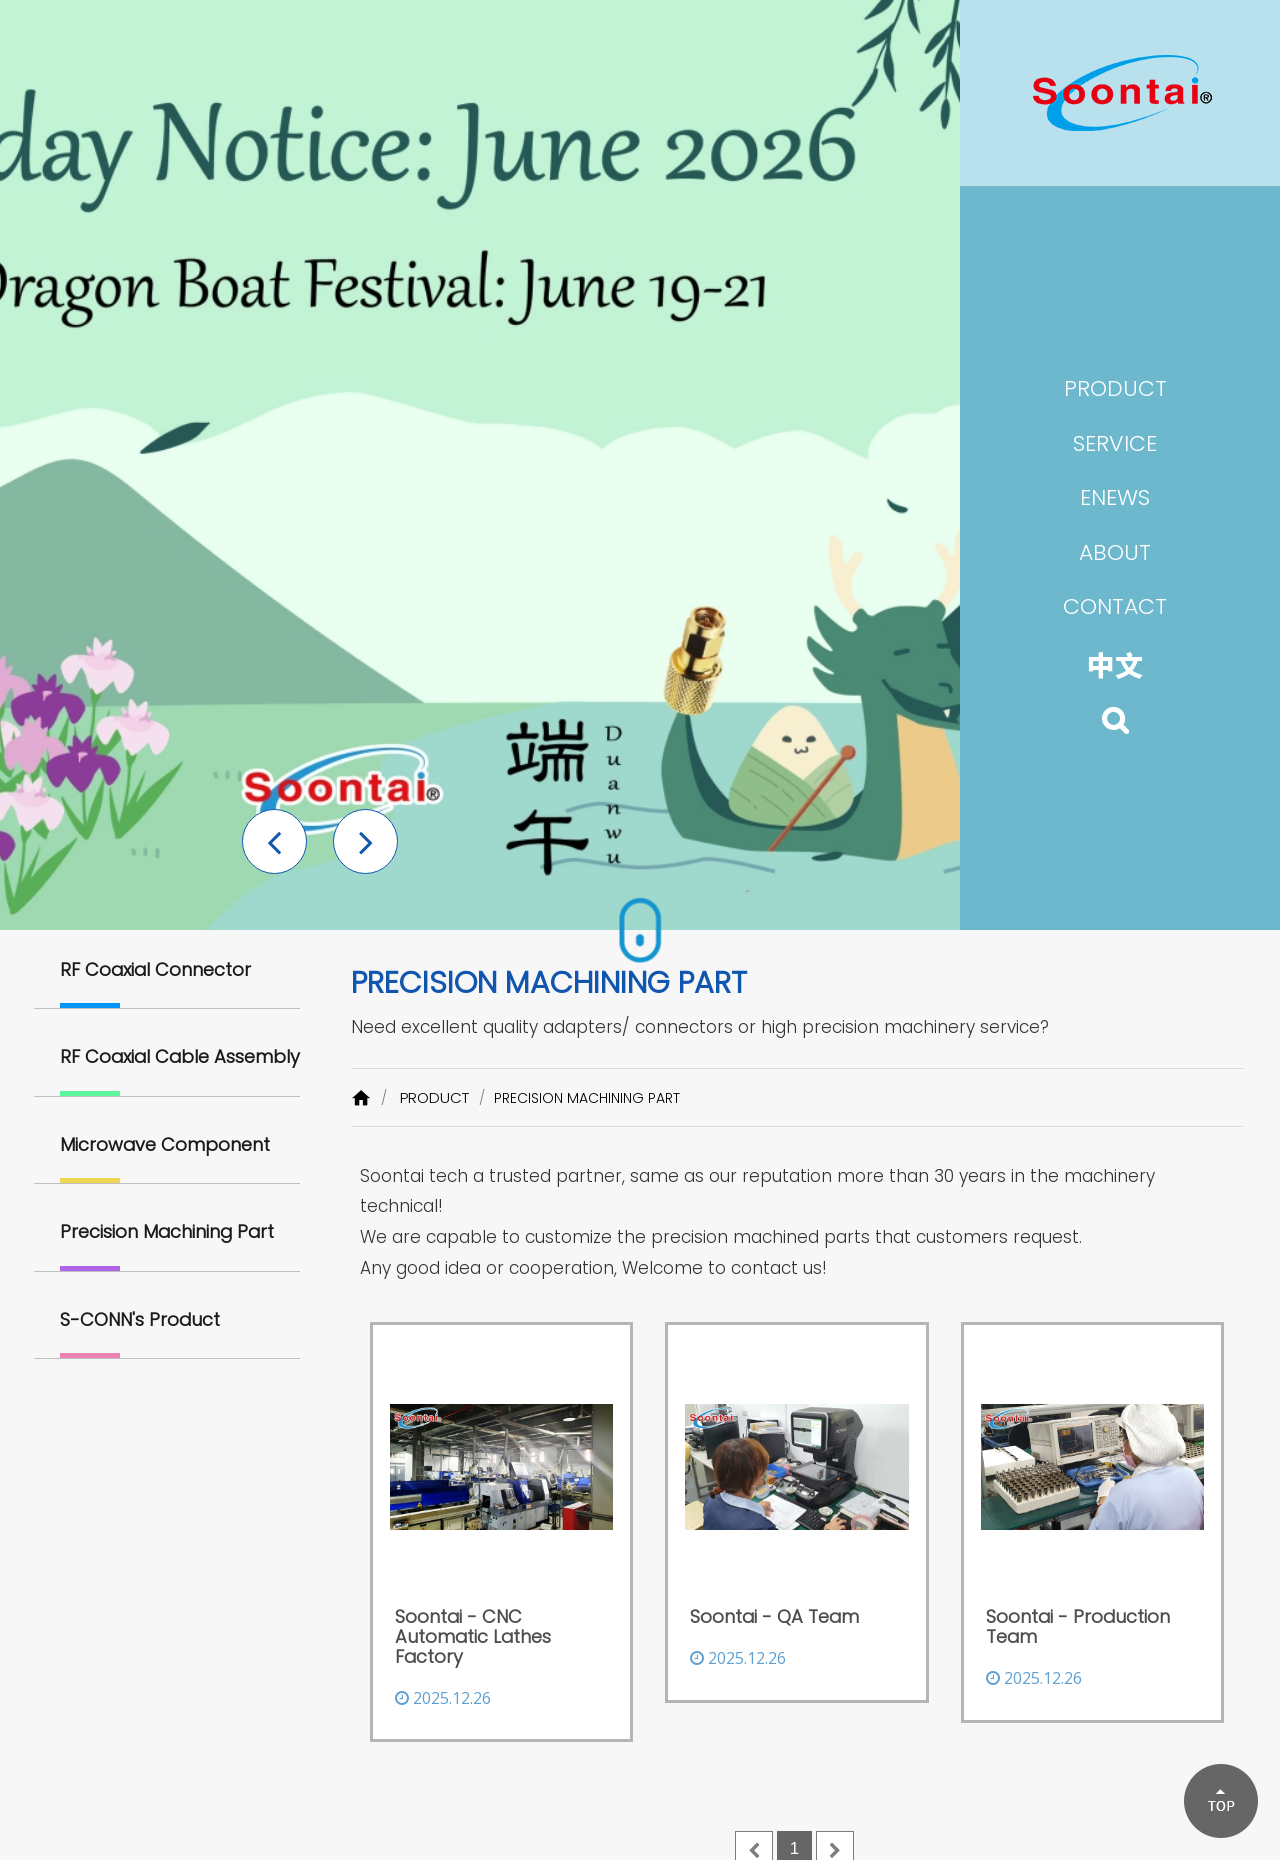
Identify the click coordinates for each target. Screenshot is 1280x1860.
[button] (274, 841)
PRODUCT (434, 1097)
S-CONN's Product (140, 1319)
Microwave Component (165, 1144)
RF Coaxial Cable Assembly (180, 1056)
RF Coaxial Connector (155, 969)
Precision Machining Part (167, 1231)
